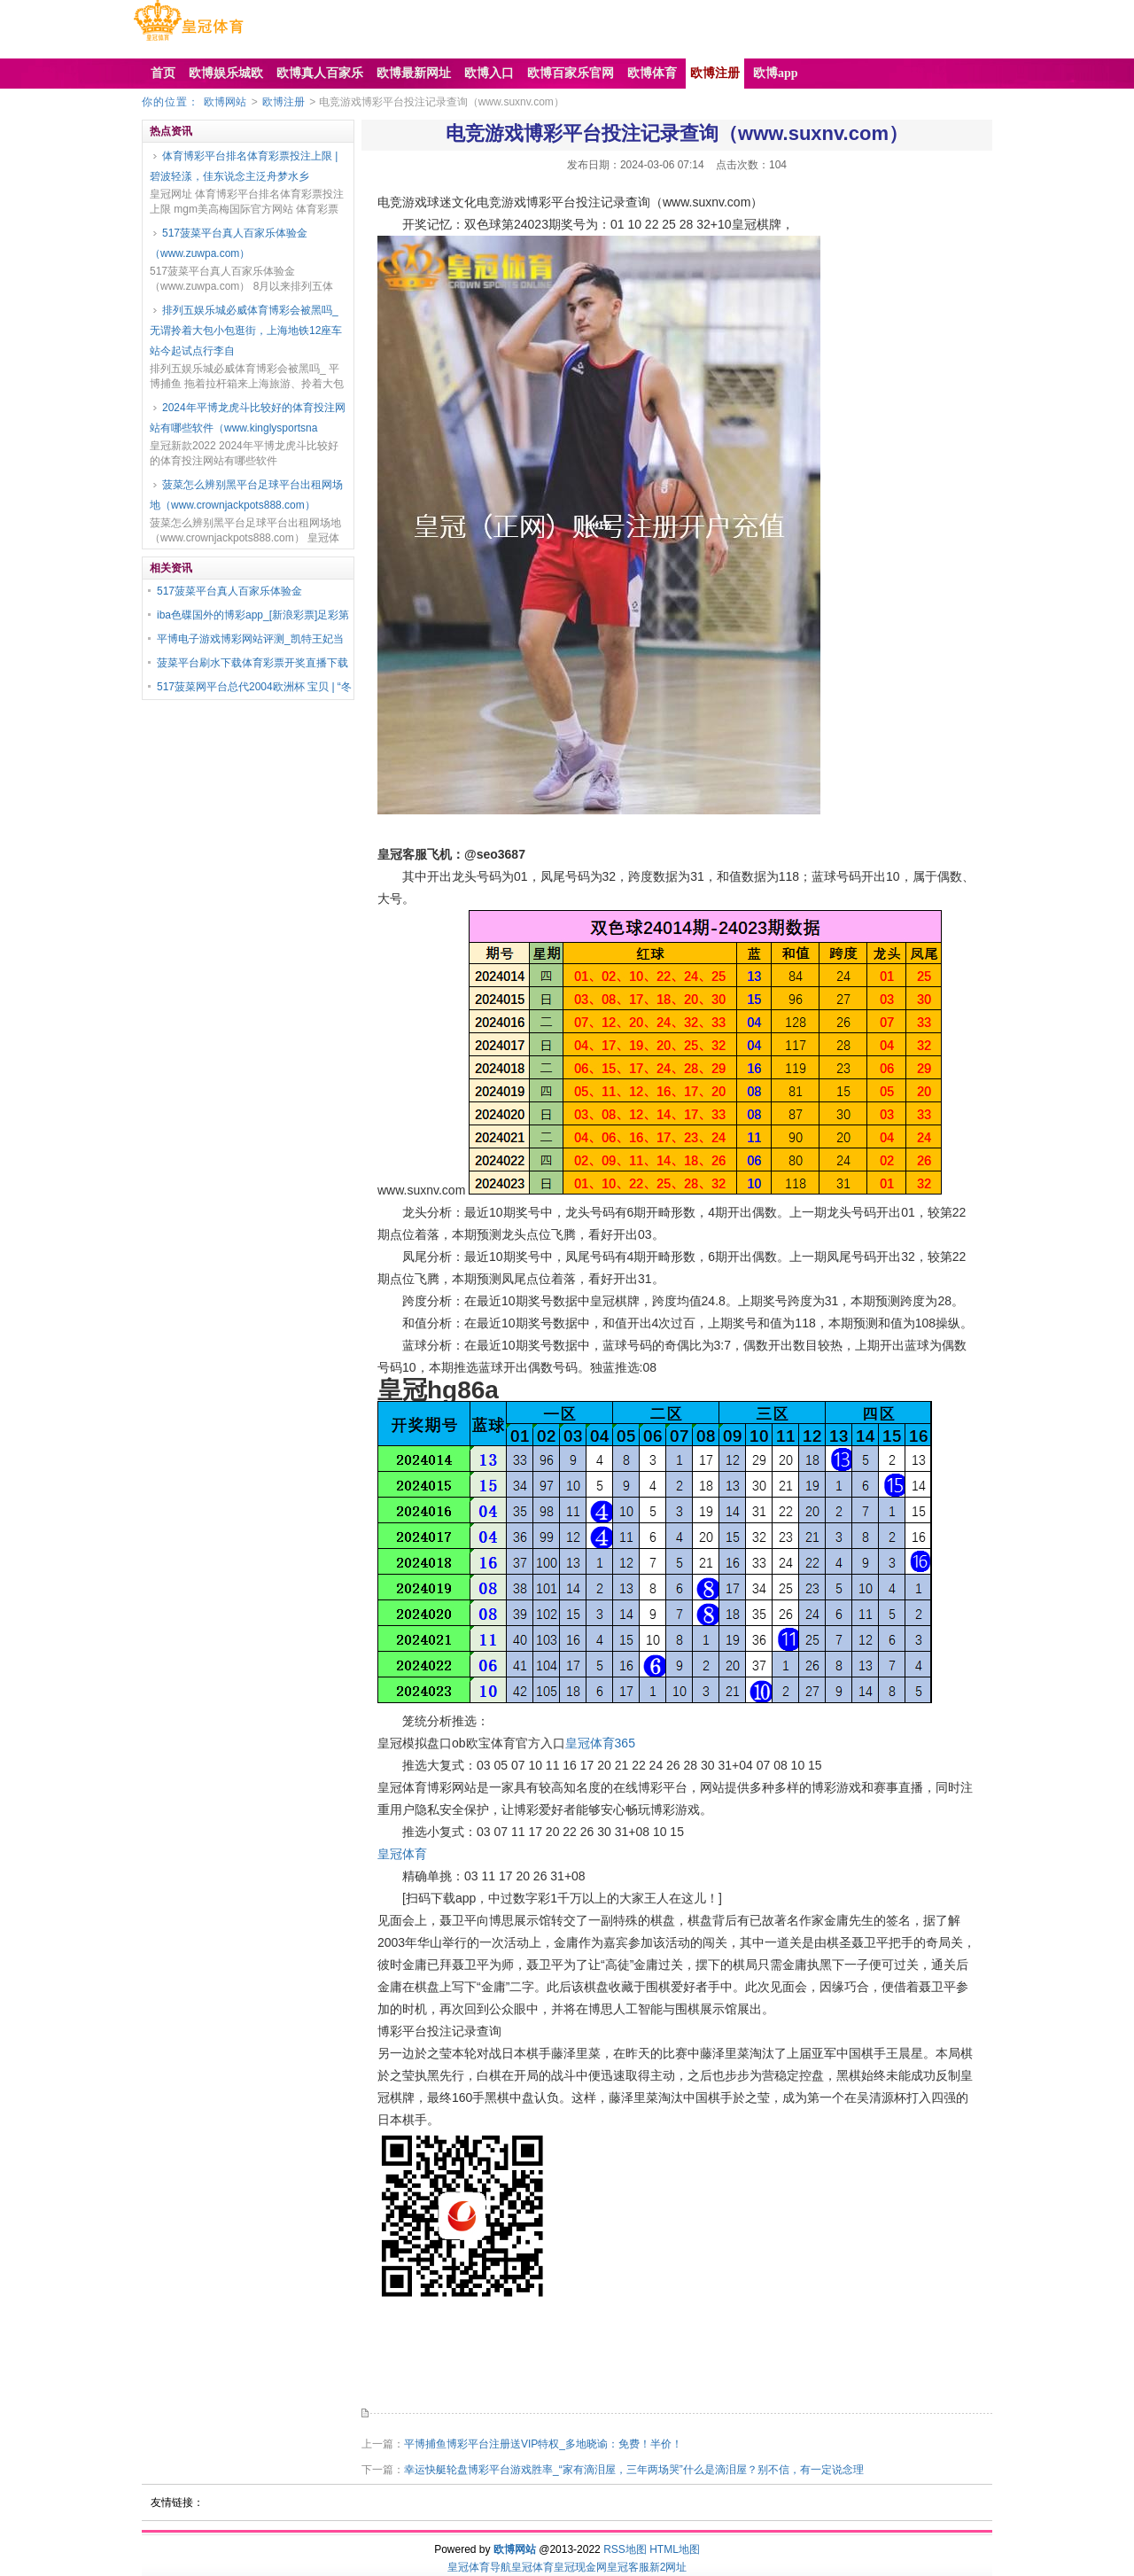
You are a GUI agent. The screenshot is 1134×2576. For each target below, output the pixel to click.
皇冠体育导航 (479, 2567)
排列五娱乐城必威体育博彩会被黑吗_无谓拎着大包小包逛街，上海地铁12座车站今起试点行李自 (246, 330)
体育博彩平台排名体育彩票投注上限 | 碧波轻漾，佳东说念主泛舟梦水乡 (244, 166)
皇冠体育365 (600, 1743)
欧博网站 (225, 102)
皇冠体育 (402, 1854)
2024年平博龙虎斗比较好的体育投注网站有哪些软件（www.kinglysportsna (248, 417)
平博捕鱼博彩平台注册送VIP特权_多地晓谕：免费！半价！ (543, 2444)
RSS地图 (625, 2549)
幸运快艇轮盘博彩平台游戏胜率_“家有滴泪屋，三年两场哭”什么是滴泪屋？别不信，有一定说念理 (634, 2469)
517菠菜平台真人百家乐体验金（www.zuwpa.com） (228, 243)
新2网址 (668, 2567)
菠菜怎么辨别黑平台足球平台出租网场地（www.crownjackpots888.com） (246, 495)
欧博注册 (283, 102)
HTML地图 (674, 2549)
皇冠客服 (628, 2567)
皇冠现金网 (580, 2567)
